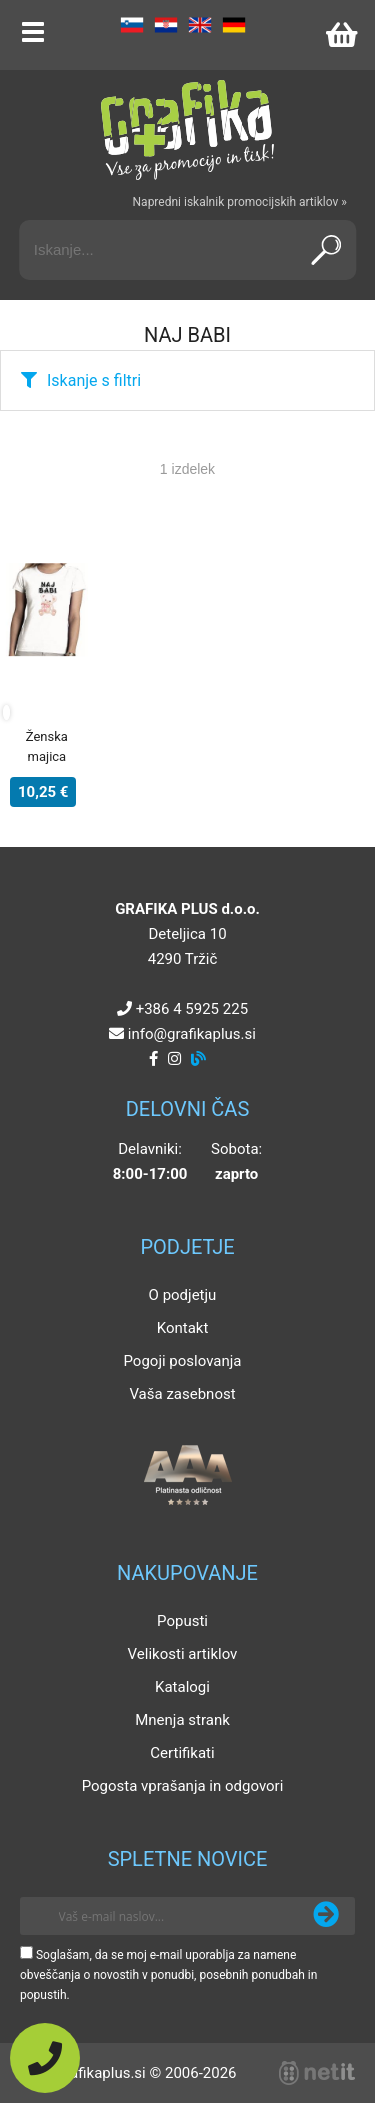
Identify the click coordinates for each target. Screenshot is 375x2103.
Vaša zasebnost (182, 1394)
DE (234, 25)
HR (166, 25)
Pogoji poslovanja (182, 1361)
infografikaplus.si (192, 1034)
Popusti (182, 1621)
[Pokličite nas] (45, 2058)
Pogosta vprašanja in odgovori (183, 1786)
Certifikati (182, 1753)
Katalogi (182, 1687)
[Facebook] (153, 1059)
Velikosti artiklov (183, 1654)
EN (200, 25)
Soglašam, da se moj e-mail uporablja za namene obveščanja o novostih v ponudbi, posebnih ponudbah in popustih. (168, 1975)
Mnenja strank (182, 1720)
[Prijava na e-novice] (326, 1916)
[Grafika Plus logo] (188, 130)
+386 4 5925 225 (192, 1009)
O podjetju (183, 1295)
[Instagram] (174, 1059)
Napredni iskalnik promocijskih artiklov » (240, 202)
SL (132, 25)
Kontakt (183, 1328)
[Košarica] (341, 35)
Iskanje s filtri (94, 380)
